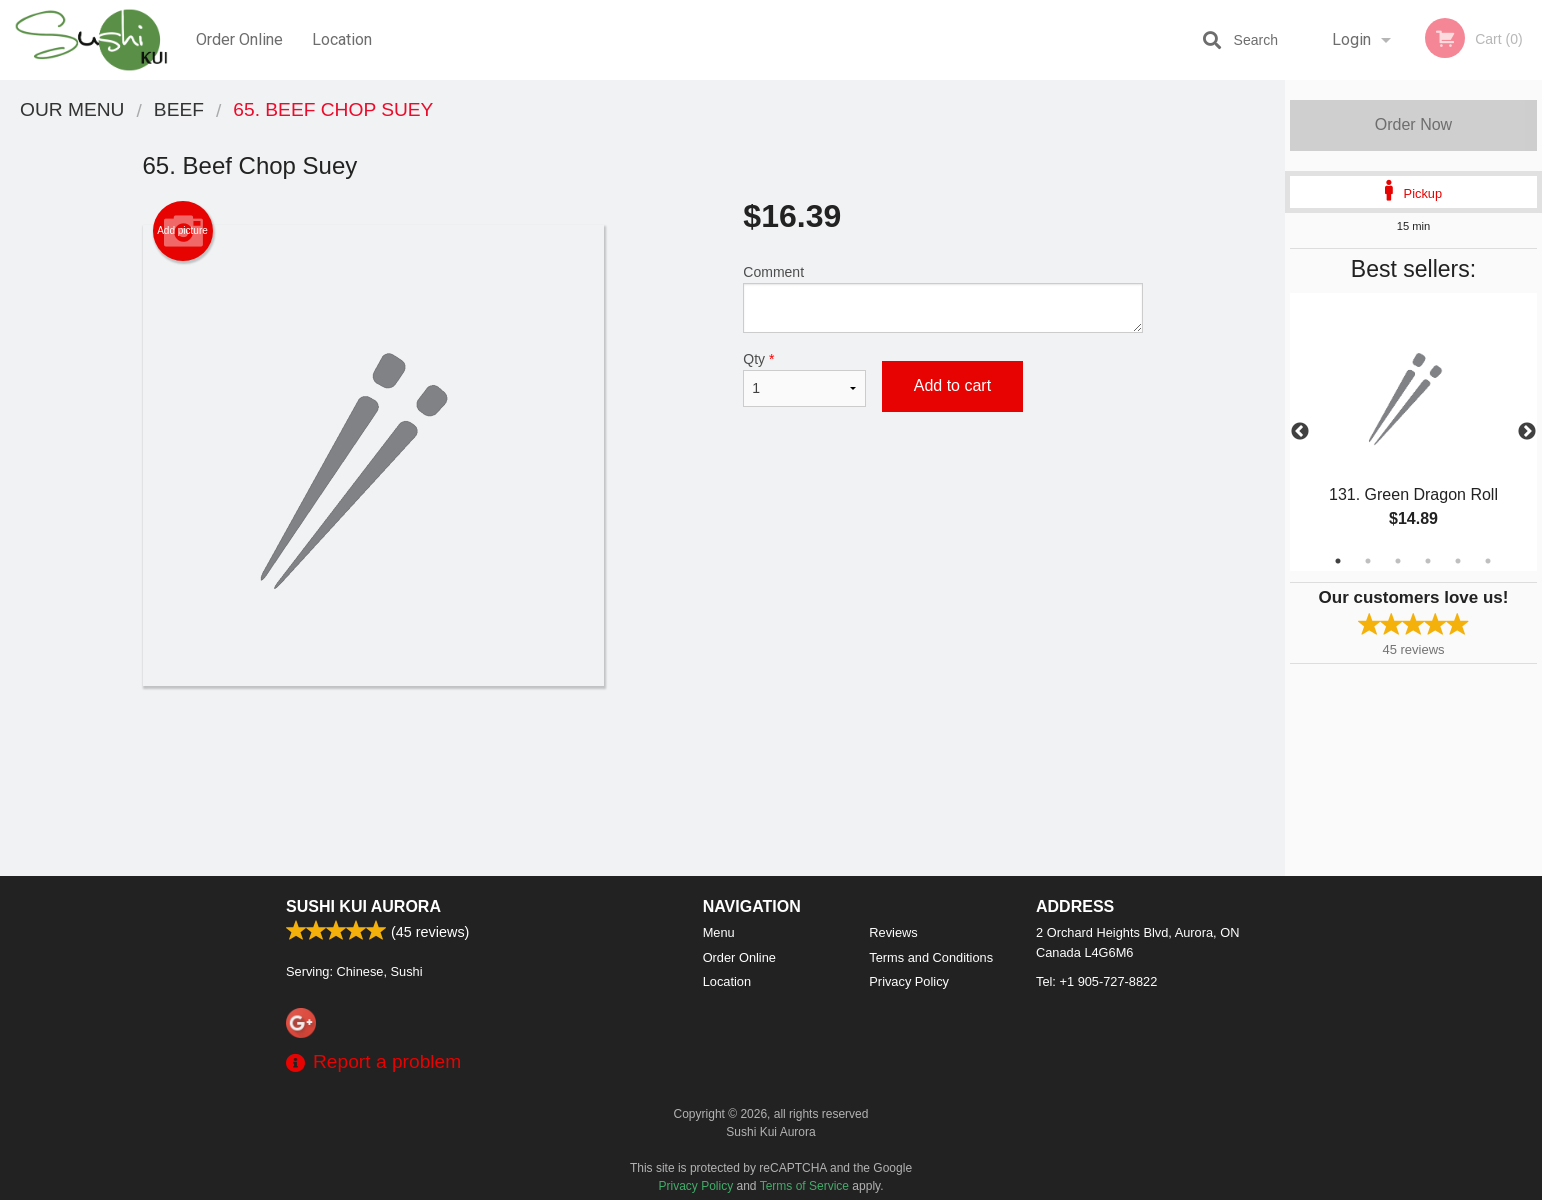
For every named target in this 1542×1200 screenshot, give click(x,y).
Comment (942, 298)
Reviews (893, 932)
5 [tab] (1458, 561)
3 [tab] (1398, 561)
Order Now (1413, 124)
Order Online (239, 39)
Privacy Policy (909, 981)
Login (1351, 39)
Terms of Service (804, 1186)
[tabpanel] (1413, 432)
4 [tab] (1428, 561)
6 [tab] (1488, 561)
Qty (804, 379)
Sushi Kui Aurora (363, 906)
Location (342, 39)
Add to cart (952, 385)
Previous (1300, 432)
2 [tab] (1368, 561)
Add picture (182, 231)
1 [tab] (1338, 561)
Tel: (1096, 981)
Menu (719, 932)
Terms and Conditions (931, 957)
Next (1527, 432)
